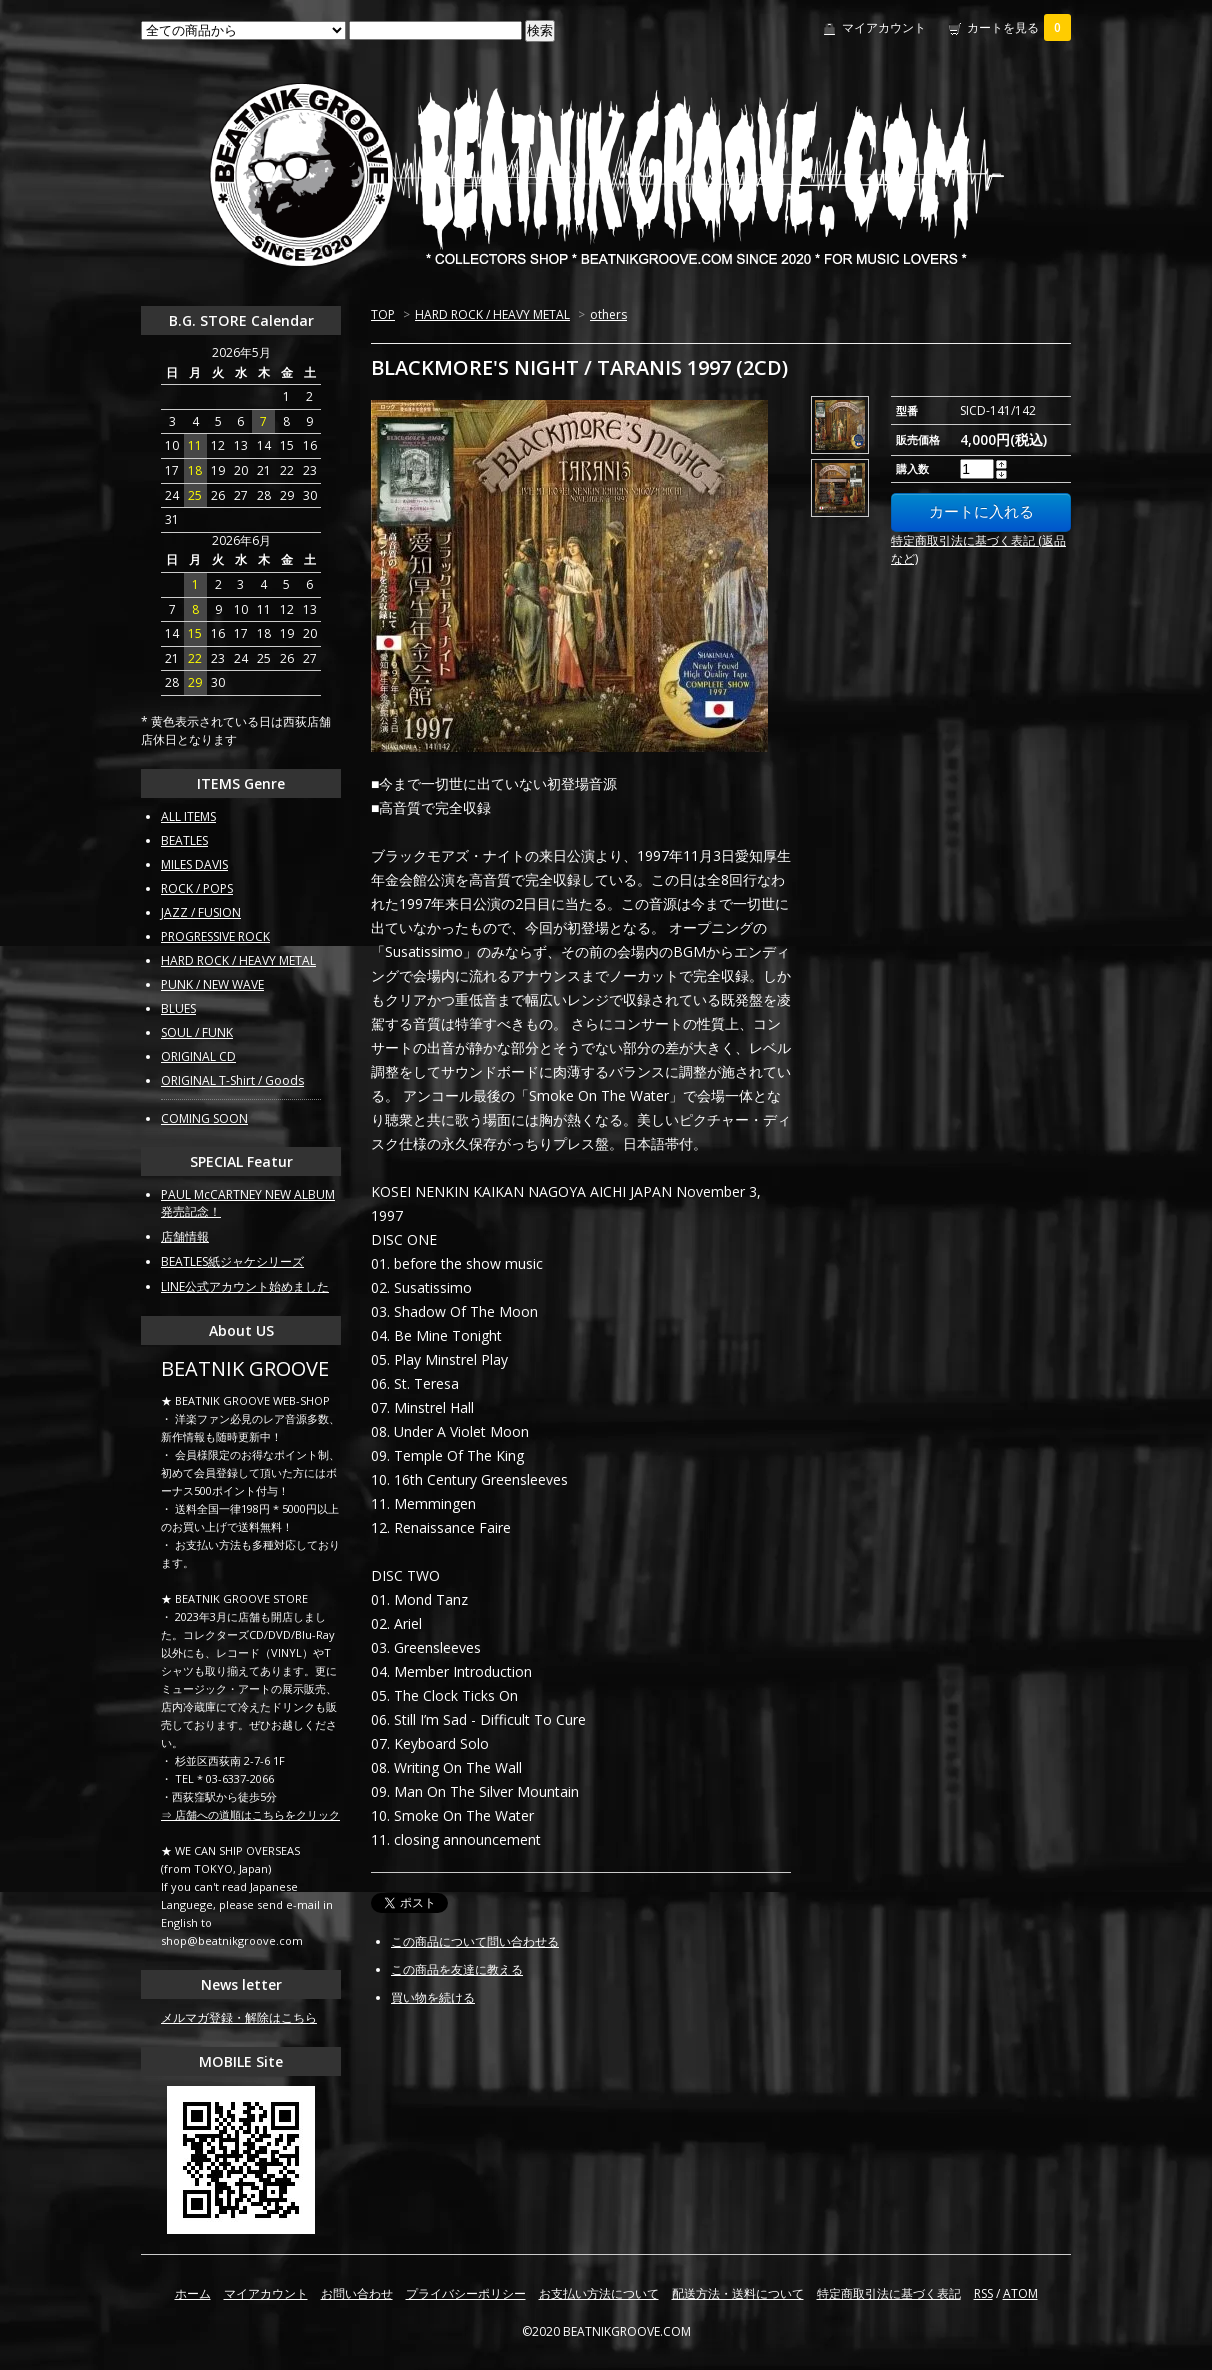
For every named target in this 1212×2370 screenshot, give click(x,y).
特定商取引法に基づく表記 (889, 2293)
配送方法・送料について (738, 2293)
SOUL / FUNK (197, 1032)
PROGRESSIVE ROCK (215, 936)
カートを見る (1019, 27)
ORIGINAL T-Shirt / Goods (232, 1080)
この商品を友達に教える (457, 1969)
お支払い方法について (599, 2293)
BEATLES (184, 840)
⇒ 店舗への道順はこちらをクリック (250, 1814)
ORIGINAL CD (198, 1056)
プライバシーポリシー (466, 2293)
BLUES (178, 1008)
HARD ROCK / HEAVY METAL (492, 314)
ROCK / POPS (197, 888)
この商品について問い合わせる (475, 1941)
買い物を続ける (433, 1997)
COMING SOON (204, 1118)
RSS (983, 2293)
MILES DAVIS (194, 864)
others (608, 314)
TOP (383, 314)
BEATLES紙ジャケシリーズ (232, 1261)
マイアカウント (884, 27)
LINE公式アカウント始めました (245, 1286)
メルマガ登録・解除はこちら (239, 2017)
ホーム (193, 2293)
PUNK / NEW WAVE (212, 984)
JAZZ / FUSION (201, 912)
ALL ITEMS (188, 816)
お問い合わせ (357, 2293)
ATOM (1020, 2293)
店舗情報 (185, 1236)
